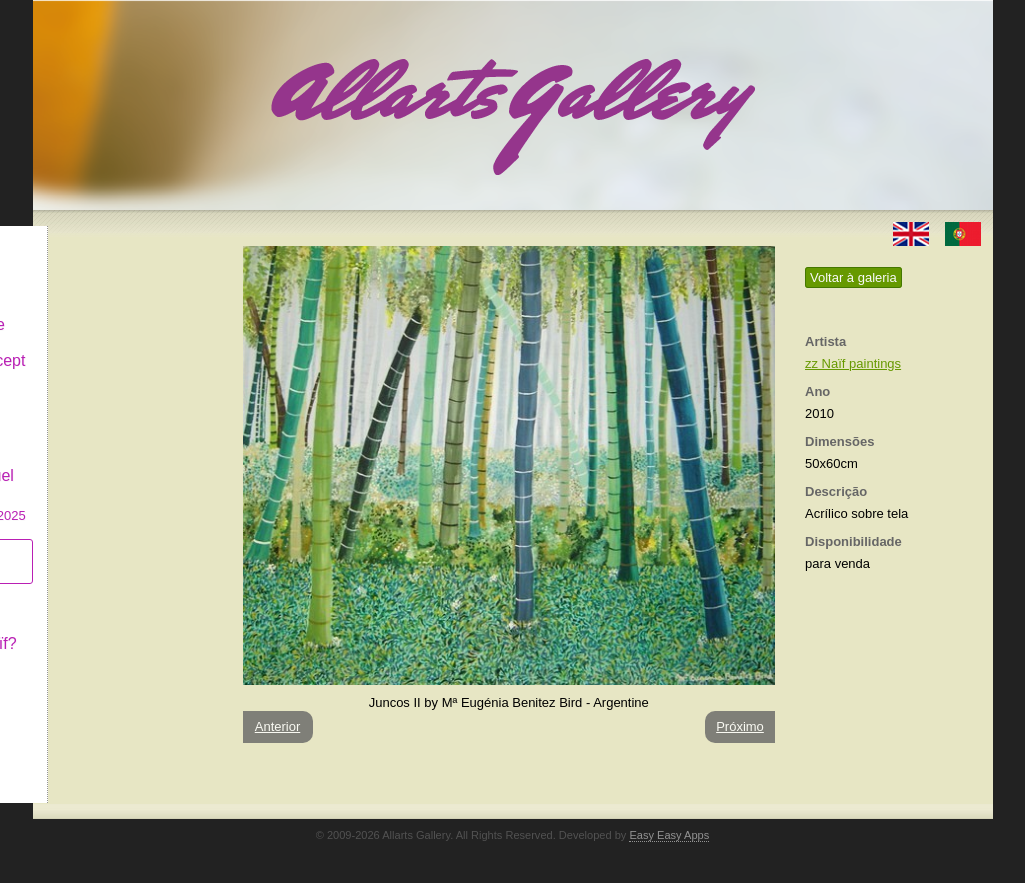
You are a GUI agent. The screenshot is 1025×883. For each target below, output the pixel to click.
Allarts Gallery (106, 237)
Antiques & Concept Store (126, 354)
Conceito (87, 591)
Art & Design (101, 273)
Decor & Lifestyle (116, 308)
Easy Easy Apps (669, 835)
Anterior (278, 726)
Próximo (740, 726)
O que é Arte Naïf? (122, 627)
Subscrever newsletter (97, 545)
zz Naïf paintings (853, 363)
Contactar (90, 662)
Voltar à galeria (853, 277)
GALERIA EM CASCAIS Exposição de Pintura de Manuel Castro (127, 448)
